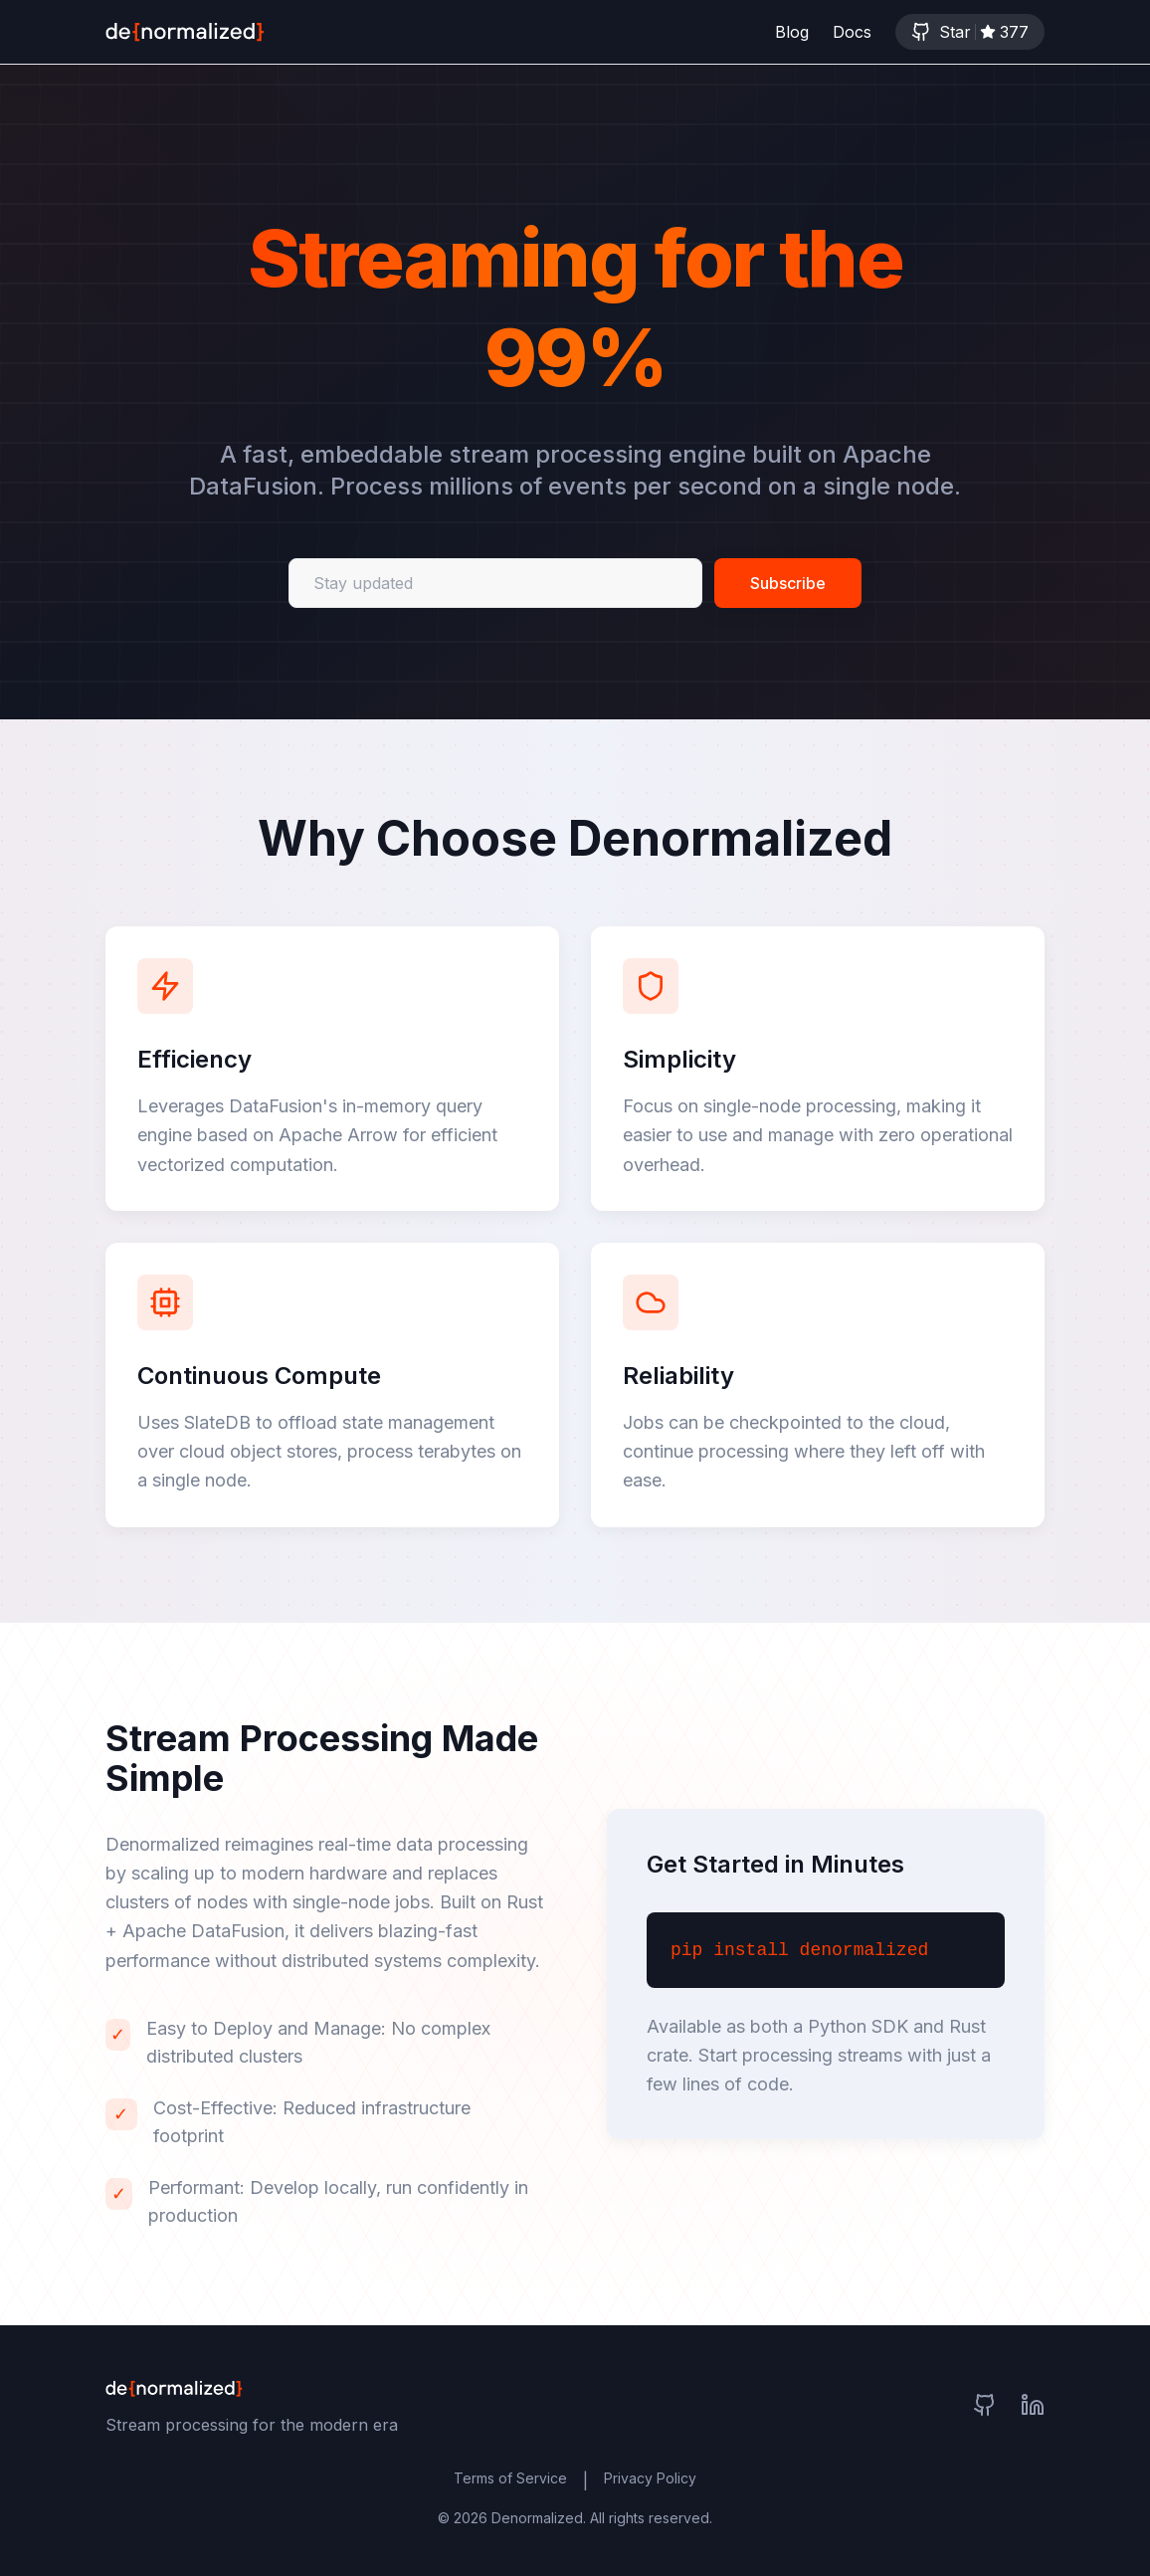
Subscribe (788, 585)
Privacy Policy (650, 2478)
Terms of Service (510, 2478)
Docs (852, 32)
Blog (792, 32)
